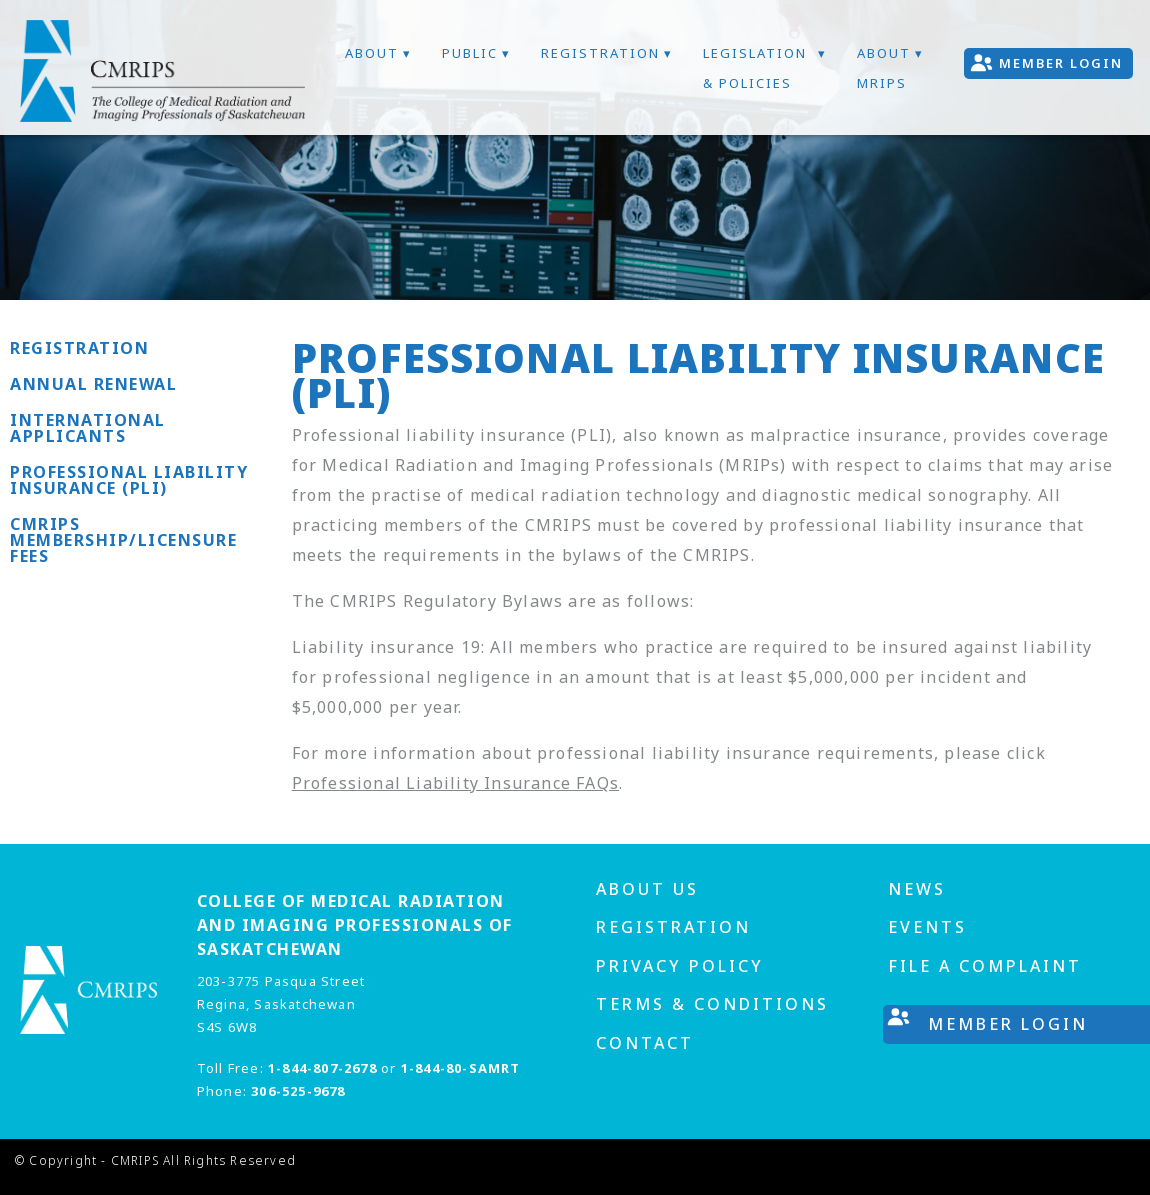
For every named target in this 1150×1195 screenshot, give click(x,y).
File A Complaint (985, 966)
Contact (645, 1043)
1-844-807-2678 (322, 1068)
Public (470, 53)
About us (647, 889)
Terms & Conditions (712, 1004)
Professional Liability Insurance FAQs (455, 783)
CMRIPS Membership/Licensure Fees (123, 540)
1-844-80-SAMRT (461, 1068)
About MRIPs (884, 68)
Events (927, 927)
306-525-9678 (298, 1091)
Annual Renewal (93, 384)
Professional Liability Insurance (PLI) (129, 480)
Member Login (1061, 63)
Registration (600, 53)
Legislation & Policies (755, 68)
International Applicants (88, 428)
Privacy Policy (680, 966)
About (372, 53)
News (917, 889)
